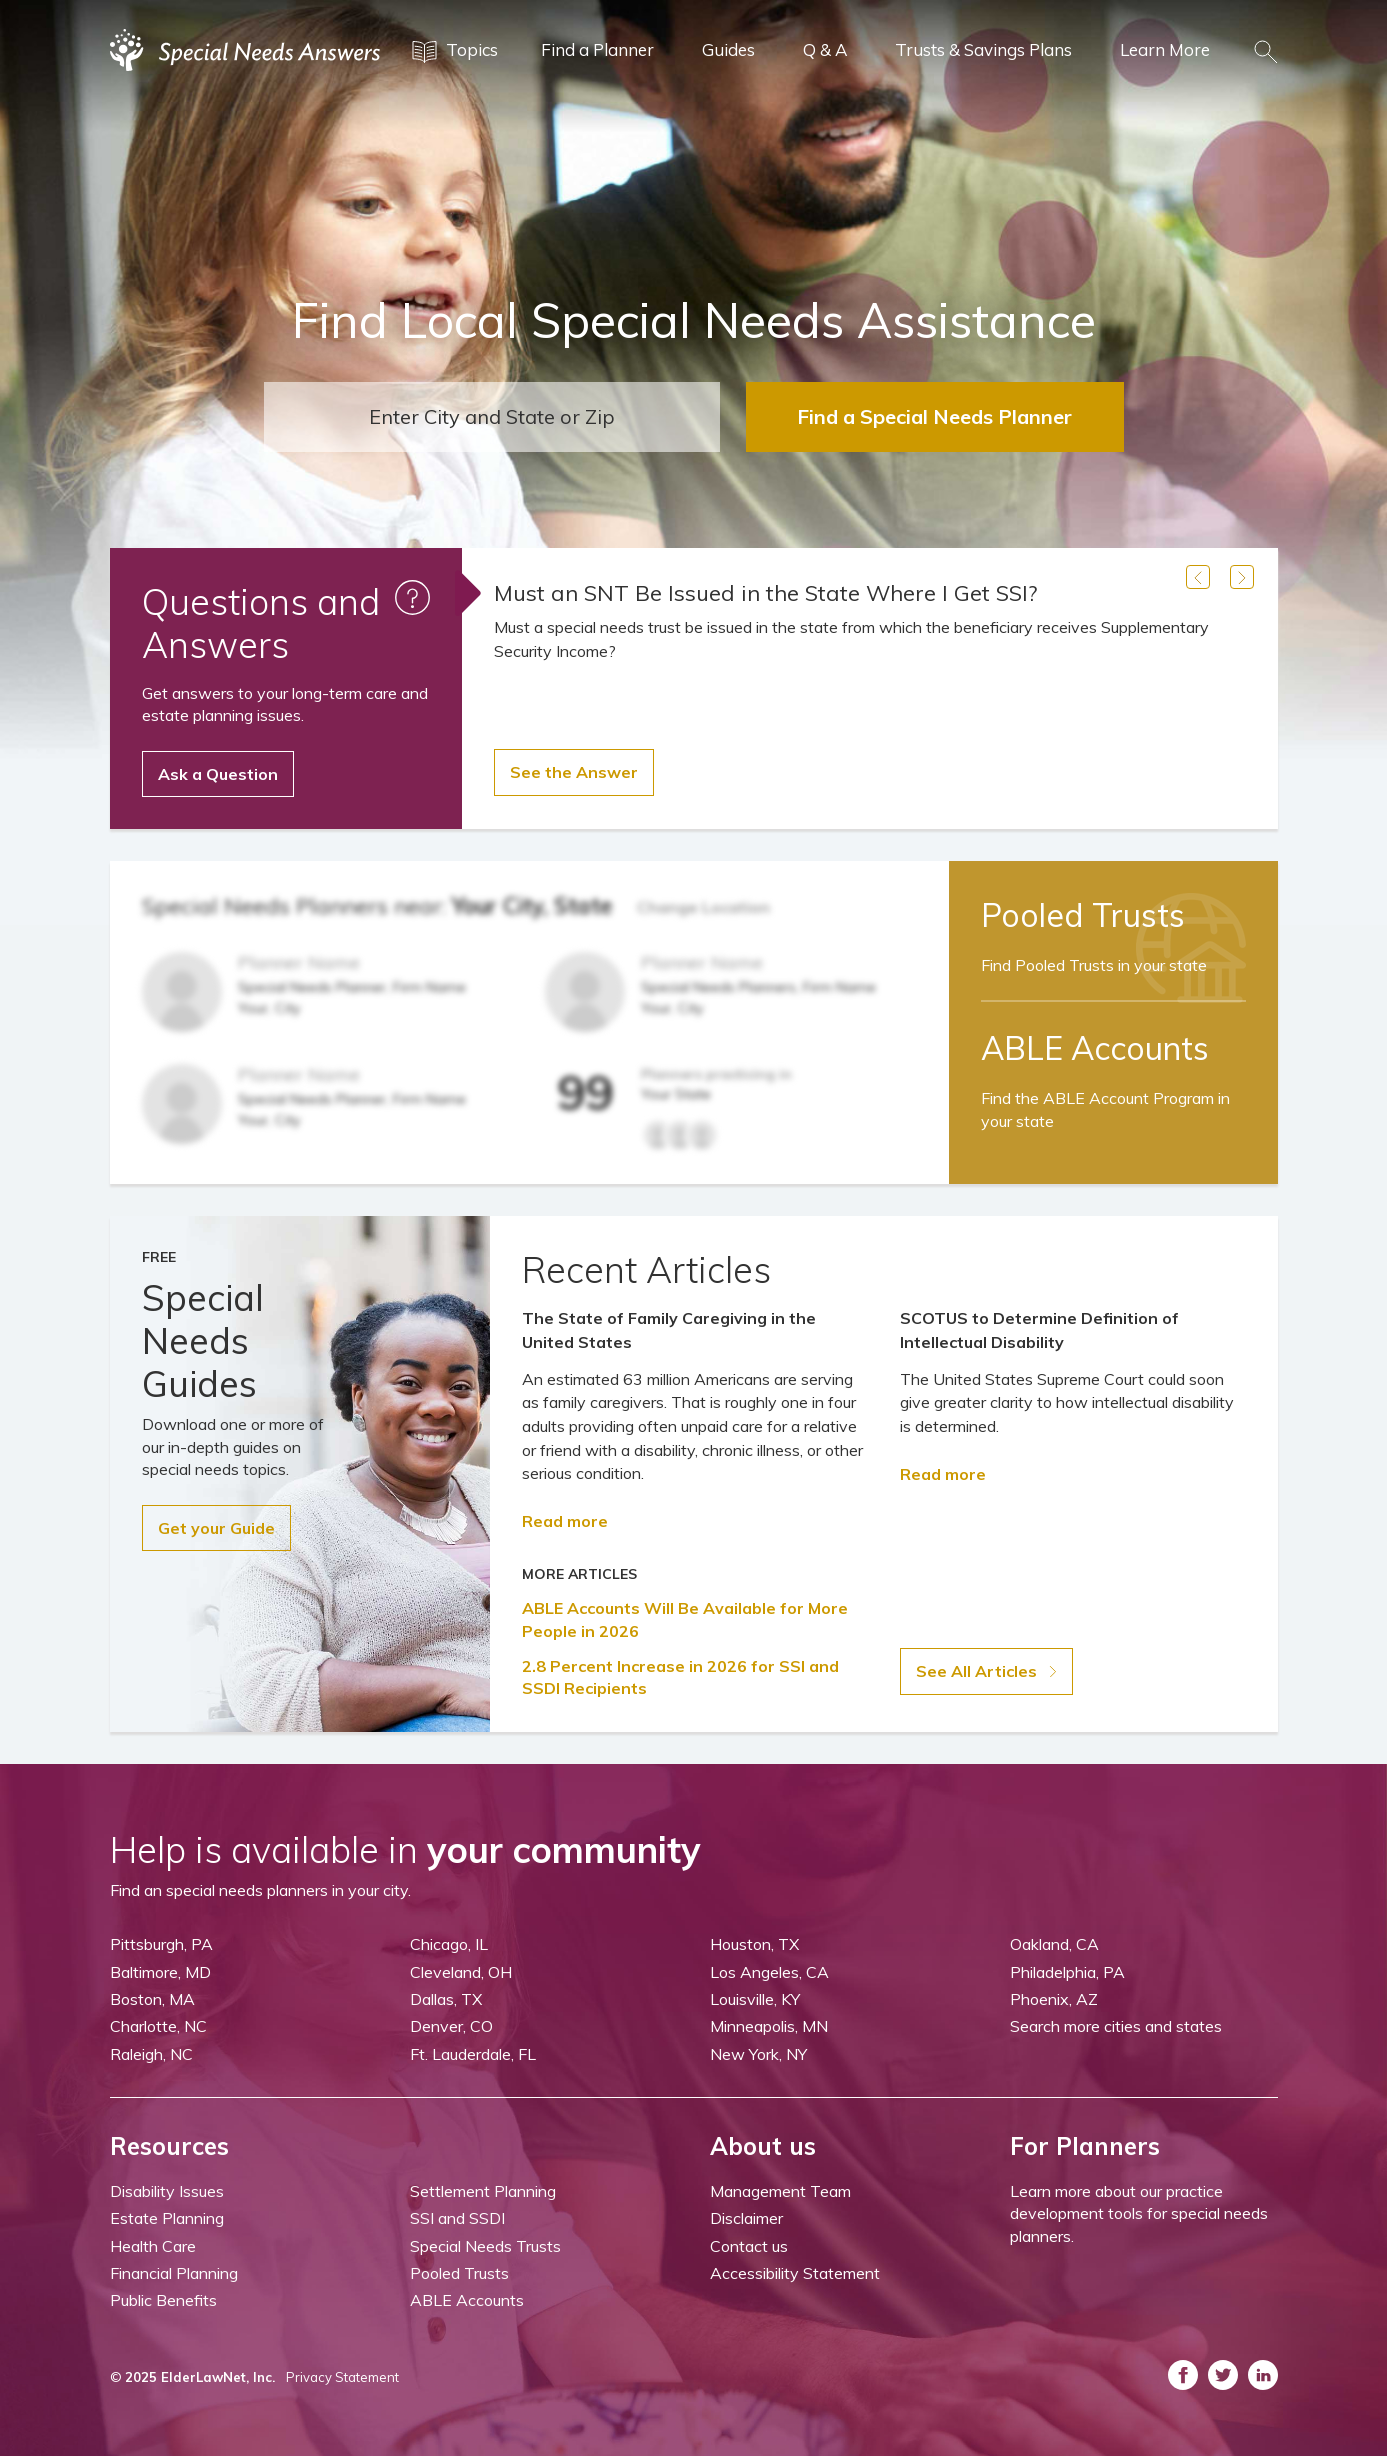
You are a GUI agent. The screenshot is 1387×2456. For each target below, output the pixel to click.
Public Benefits (163, 2300)
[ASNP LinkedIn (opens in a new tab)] (1263, 2375)
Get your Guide (216, 1528)
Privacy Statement (342, 2377)
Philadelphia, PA (1067, 1972)
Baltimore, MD (160, 1972)
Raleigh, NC (151, 2054)
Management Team (780, 2191)
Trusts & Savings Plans (983, 49)
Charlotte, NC (158, 2026)
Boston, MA (152, 1999)
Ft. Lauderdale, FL (473, 2054)
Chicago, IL (449, 1944)
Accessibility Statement (795, 2273)
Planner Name (299, 962)
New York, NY (758, 2054)
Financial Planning (174, 2273)
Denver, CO (451, 2026)
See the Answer (574, 772)
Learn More (1165, 49)
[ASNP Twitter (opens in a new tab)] (1223, 2375)
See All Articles (986, 1671)
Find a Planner (597, 49)
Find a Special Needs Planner (934, 416)
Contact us (749, 2246)
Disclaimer (746, 2218)
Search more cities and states (1116, 2026)
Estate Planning (167, 2218)
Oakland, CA (1054, 1944)
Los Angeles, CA (769, 1972)
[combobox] (492, 417)
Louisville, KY (755, 1999)
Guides (728, 49)
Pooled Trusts (459, 2273)
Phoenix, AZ (1054, 1999)
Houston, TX (754, 1944)
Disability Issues (167, 2191)
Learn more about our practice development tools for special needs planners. (1139, 2213)
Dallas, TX (446, 1999)
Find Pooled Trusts (1094, 965)
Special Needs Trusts (485, 2246)
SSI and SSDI (457, 2218)
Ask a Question (218, 774)
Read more (565, 1521)
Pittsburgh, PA (161, 1944)
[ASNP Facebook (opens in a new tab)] (1183, 2375)
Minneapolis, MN (769, 2026)
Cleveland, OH (461, 1972)
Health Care (153, 2246)
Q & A (825, 49)
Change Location (703, 907)
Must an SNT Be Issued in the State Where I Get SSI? (765, 593)
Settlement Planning (483, 2191)
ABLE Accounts (467, 2300)
